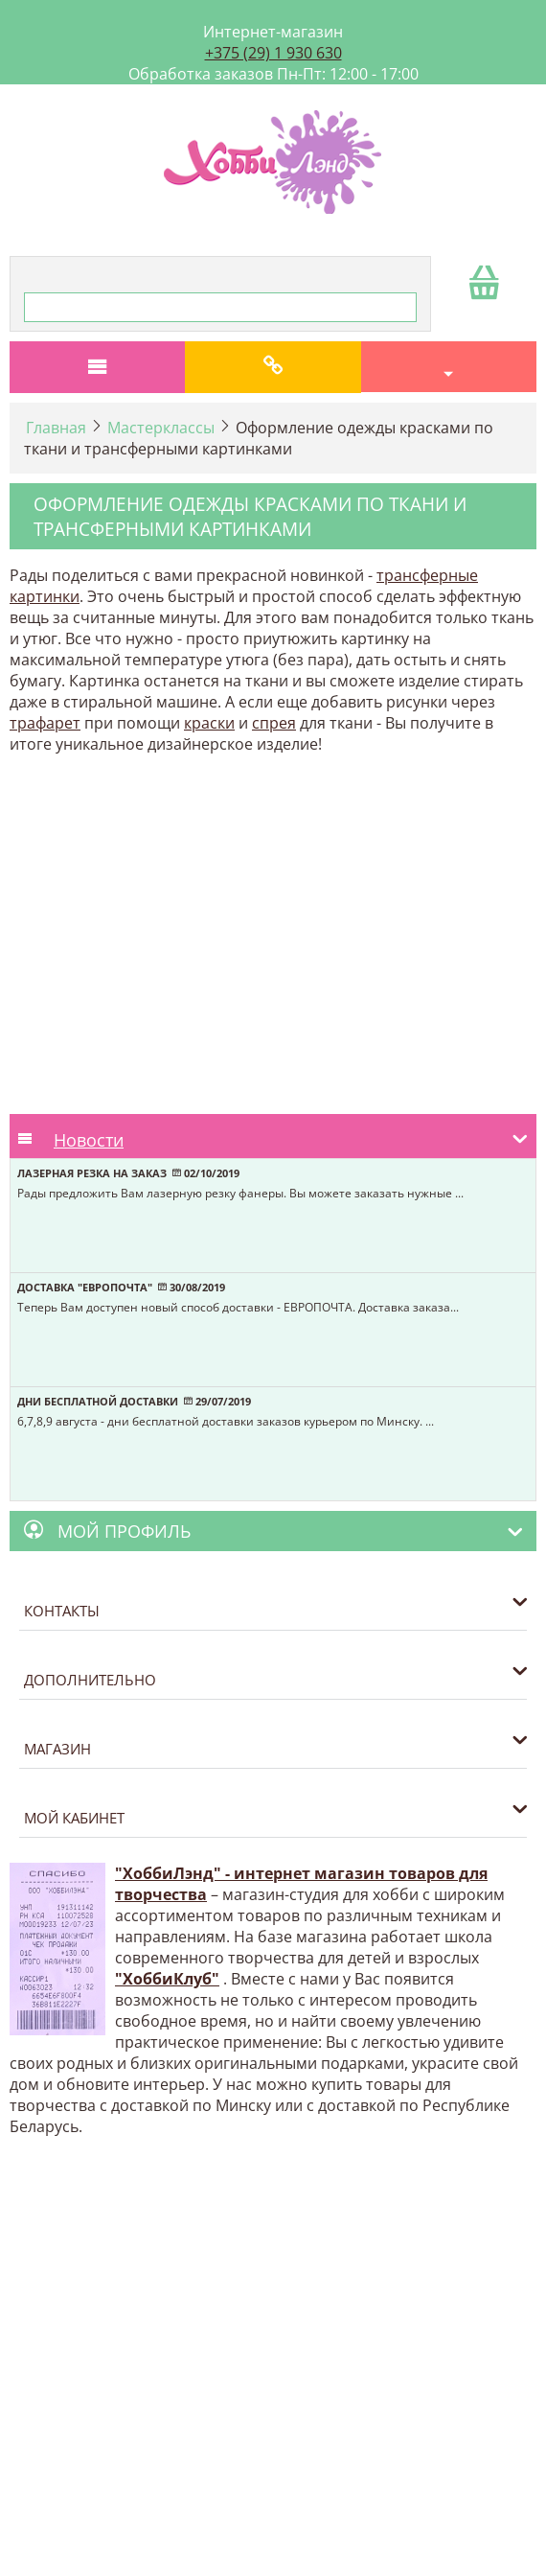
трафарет (45, 722)
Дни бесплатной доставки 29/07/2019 (134, 1401)
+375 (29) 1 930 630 (273, 52)
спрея (274, 722)
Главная (56, 427)
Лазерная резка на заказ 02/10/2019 (128, 1173)
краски (209, 722)
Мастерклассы (161, 427)
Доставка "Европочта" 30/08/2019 (121, 1287)
